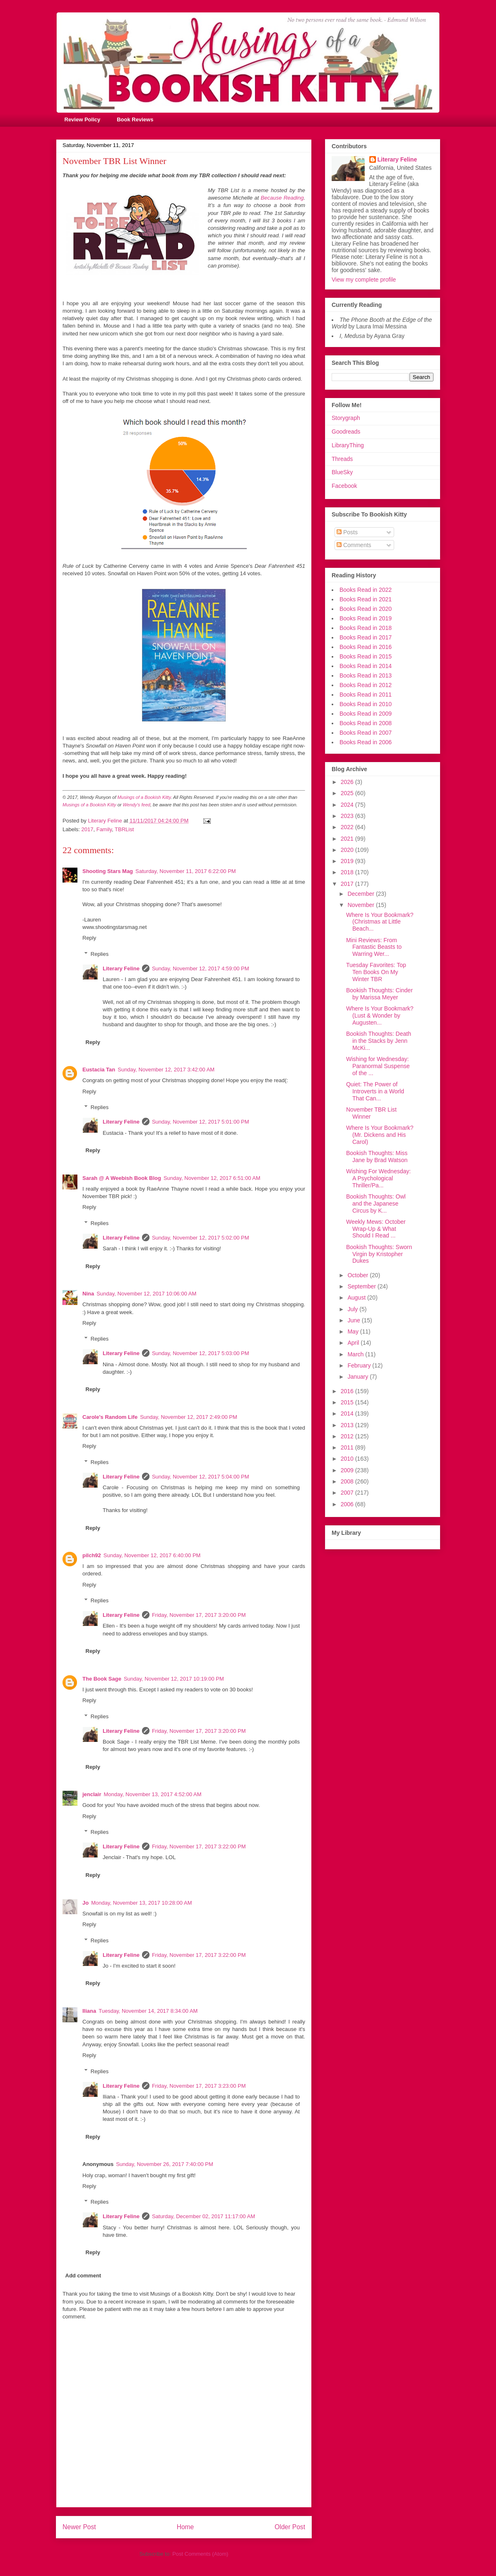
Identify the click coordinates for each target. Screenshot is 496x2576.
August (357, 1297)
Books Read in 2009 (365, 713)
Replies (99, 954)
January (358, 1376)
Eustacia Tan (98, 1069)
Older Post (289, 2526)
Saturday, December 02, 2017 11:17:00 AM (203, 2216)
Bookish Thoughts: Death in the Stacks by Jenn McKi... (378, 1040)
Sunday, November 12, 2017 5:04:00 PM (200, 1477)
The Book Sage (101, 1679)
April (354, 1342)
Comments (354, 545)
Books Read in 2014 (365, 666)
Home (185, 2526)
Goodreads (346, 431)
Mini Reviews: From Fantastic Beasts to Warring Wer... (374, 947)
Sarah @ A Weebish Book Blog (121, 1178)
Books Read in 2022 (365, 589)
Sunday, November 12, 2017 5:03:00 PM (200, 1353)
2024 (348, 804)
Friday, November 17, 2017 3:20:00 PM (199, 1615)
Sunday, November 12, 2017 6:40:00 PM (152, 1555)
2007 (348, 1492)
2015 (348, 1402)
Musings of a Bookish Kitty (144, 797)
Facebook (344, 485)
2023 (348, 816)
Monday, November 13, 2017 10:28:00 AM (141, 1903)
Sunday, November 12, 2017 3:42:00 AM (166, 1069)
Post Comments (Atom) (200, 2554)
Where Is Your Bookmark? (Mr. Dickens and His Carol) (380, 1134)
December (361, 893)
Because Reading (281, 198)
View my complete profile (364, 279)
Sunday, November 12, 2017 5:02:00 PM (200, 1238)
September (362, 1286)
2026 (348, 782)
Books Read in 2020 (365, 608)
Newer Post (79, 2526)
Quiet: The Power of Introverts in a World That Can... (375, 1091)
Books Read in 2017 (365, 637)
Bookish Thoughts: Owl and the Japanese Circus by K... (376, 1203)
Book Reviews (135, 119)
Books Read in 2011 (365, 694)
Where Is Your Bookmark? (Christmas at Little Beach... (380, 922)
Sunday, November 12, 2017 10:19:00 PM (174, 1679)
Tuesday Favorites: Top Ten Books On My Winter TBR (376, 972)
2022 (348, 827)
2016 (348, 1391)
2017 (88, 829)
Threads (342, 459)
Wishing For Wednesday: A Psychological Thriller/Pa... (378, 1178)
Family (104, 829)
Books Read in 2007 (365, 732)
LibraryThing (348, 445)
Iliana (89, 2011)
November (361, 905)
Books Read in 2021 (365, 599)
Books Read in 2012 (365, 685)
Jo (85, 1903)
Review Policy (83, 119)
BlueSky (342, 472)
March (356, 1354)
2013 (348, 1425)
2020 (348, 850)
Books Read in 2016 (365, 647)
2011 (348, 1447)
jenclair (91, 1794)
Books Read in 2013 (365, 675)
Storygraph (346, 418)
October (358, 1275)
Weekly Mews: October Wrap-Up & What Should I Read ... (376, 1228)
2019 (348, 861)
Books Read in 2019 (365, 618)
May (353, 1331)
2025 (348, 793)
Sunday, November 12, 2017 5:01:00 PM (200, 1122)
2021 (348, 838)
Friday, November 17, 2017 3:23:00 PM (199, 2086)
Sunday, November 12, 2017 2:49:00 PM (188, 1417)
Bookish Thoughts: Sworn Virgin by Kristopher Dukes (379, 1254)
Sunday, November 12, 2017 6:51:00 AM (212, 1178)
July (353, 1309)
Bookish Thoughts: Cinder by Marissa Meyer (379, 994)
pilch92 (91, 1555)
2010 (348, 1458)
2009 (348, 1470)
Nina (88, 1293)
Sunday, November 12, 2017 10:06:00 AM (146, 1293)
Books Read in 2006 (365, 742)
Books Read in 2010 (365, 704)
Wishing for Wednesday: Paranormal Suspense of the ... (378, 1066)
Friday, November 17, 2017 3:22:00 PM (199, 1846)
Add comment (83, 2275)
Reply (89, 938)
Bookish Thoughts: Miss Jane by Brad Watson (376, 1156)
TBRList (124, 829)
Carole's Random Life (109, 1417)
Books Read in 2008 (365, 723)
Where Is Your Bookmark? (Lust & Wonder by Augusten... (380, 1015)
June (354, 1320)
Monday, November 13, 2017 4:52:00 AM (153, 1794)
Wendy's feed (136, 804)
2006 (348, 1504)
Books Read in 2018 (365, 628)
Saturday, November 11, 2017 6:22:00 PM (185, 871)
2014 (348, 1413)
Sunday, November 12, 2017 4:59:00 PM (200, 968)
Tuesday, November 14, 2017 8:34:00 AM (148, 2011)
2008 (348, 1481)
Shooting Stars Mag (107, 871)
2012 (348, 1436)
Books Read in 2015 (365, 656)
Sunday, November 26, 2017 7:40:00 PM (164, 2164)
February (359, 1365)
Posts (347, 532)
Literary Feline (121, 968)
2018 (348, 872)
